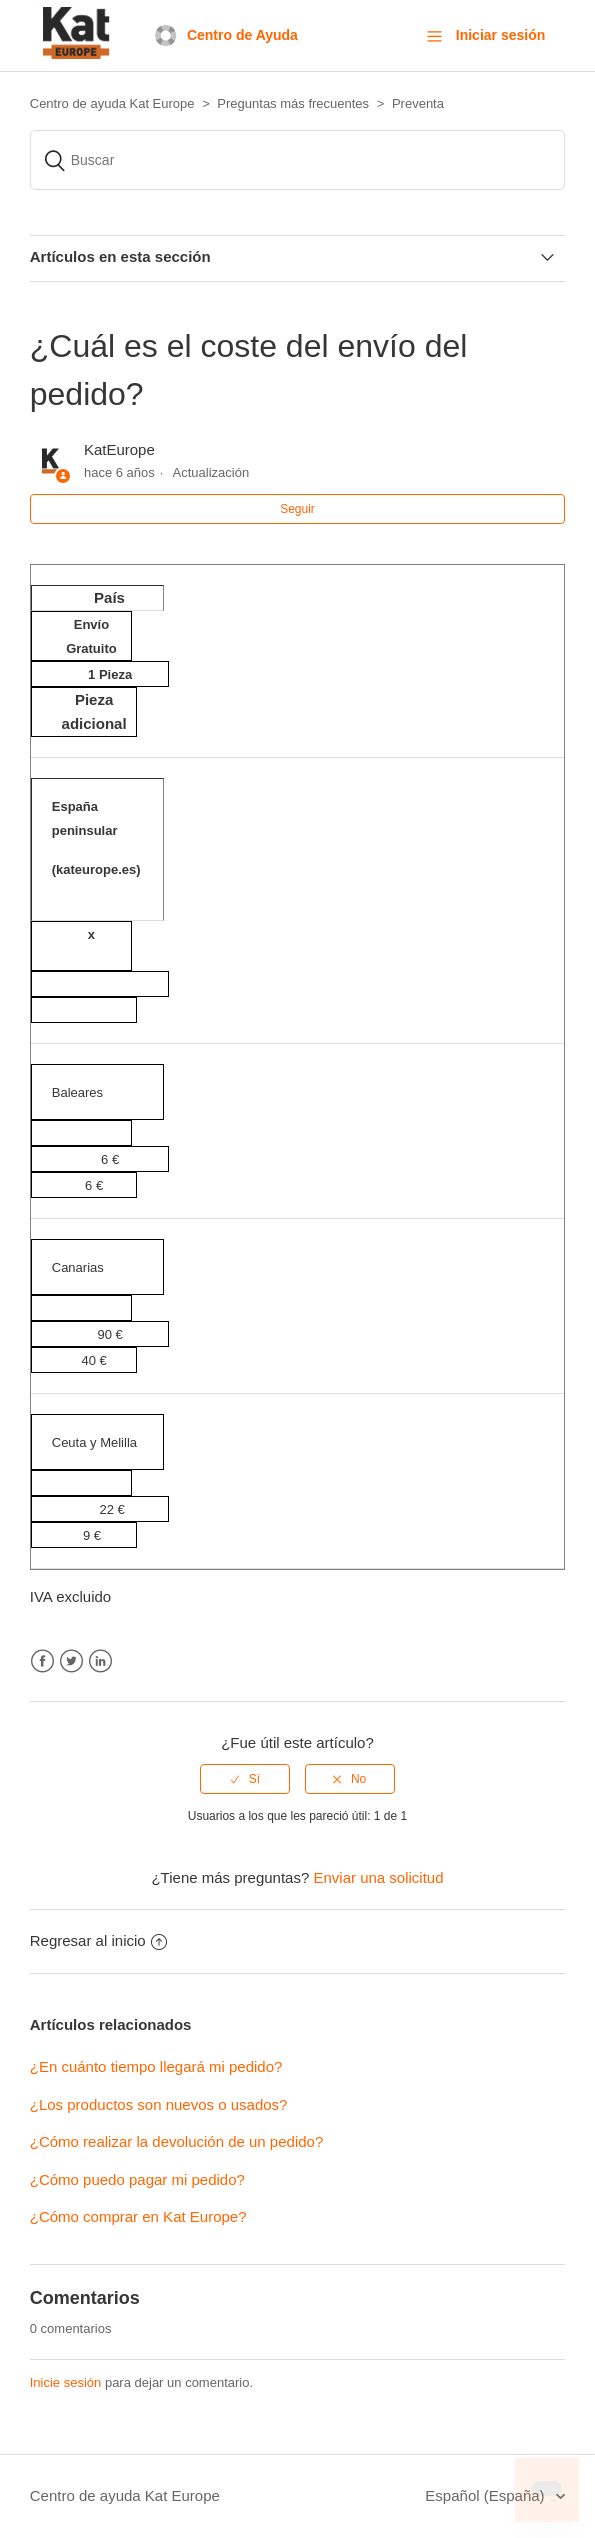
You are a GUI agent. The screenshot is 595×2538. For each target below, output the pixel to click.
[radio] (245, 1779)
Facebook (42, 1661)
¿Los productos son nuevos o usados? (159, 2104)
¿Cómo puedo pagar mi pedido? (137, 2179)
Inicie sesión (66, 2382)
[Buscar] (298, 160)
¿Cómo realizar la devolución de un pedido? (177, 2141)
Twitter (71, 1661)
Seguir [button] (297, 509)
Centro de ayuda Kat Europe (125, 2495)
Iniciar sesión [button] (500, 35)
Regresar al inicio (98, 1940)
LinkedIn (100, 1661)
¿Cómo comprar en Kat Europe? (138, 2216)
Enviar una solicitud (378, 1877)
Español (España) (486, 2495)
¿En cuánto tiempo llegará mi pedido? (156, 2066)
